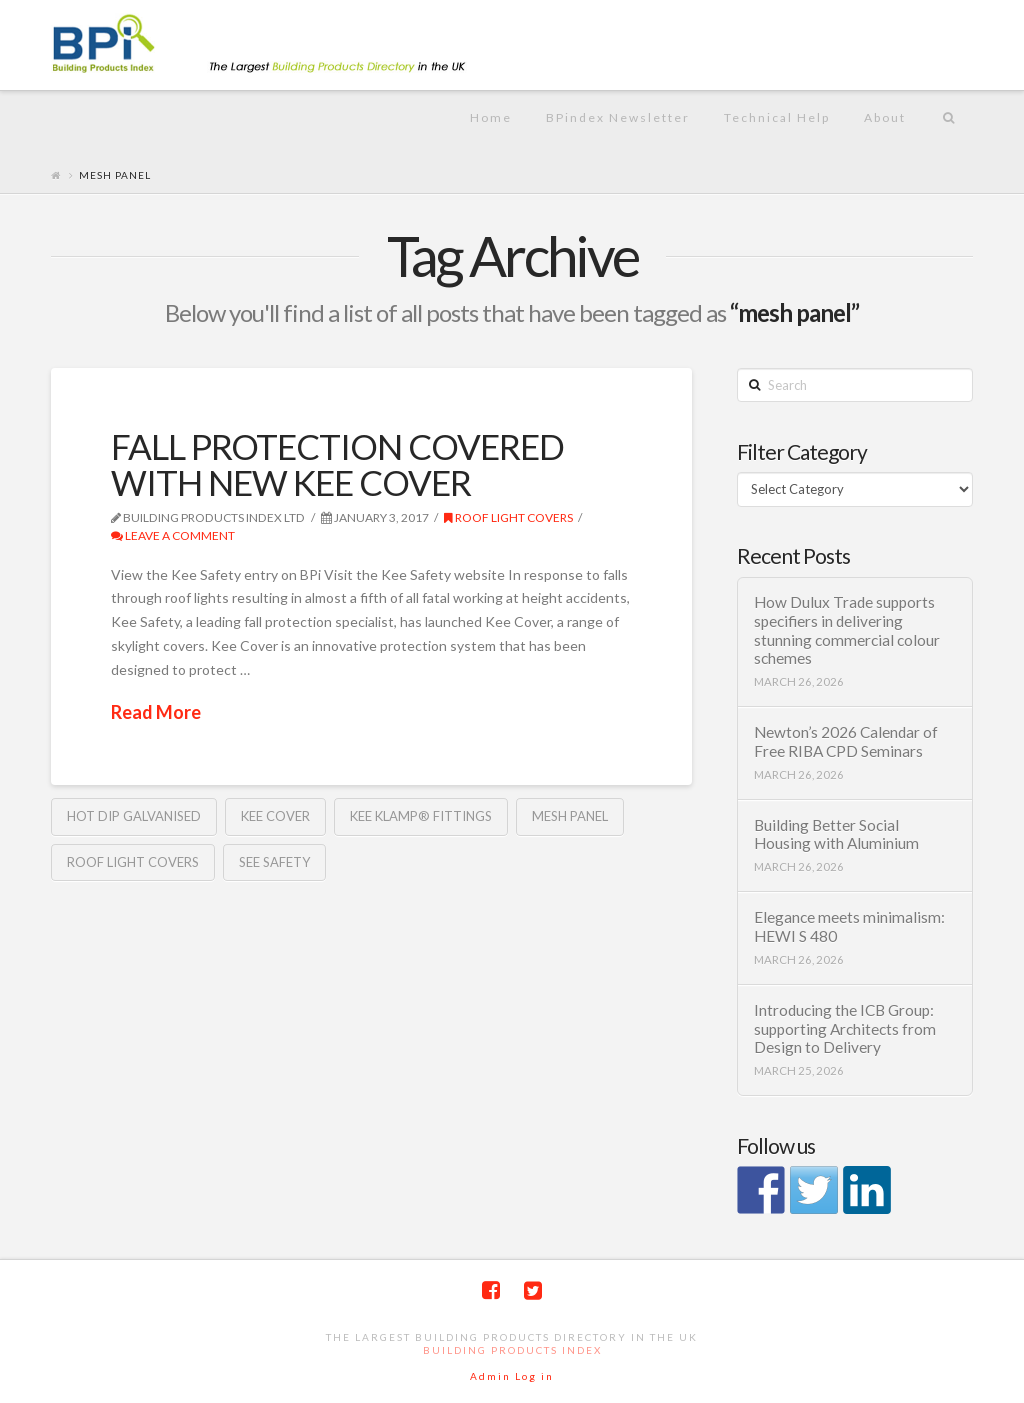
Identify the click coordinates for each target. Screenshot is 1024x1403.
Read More (156, 712)
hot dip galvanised (134, 816)
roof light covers (508, 517)
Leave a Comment (173, 535)
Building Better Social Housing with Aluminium (836, 834)
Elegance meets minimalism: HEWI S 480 (849, 926)
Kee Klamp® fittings (421, 816)
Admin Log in (512, 1376)
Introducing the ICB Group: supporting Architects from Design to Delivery (845, 1028)
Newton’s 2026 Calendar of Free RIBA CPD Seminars (846, 741)
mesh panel (570, 816)
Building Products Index (512, 1350)
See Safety (274, 862)
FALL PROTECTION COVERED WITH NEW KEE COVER (337, 464)
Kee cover (275, 816)
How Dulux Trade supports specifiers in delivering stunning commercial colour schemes (847, 630)
